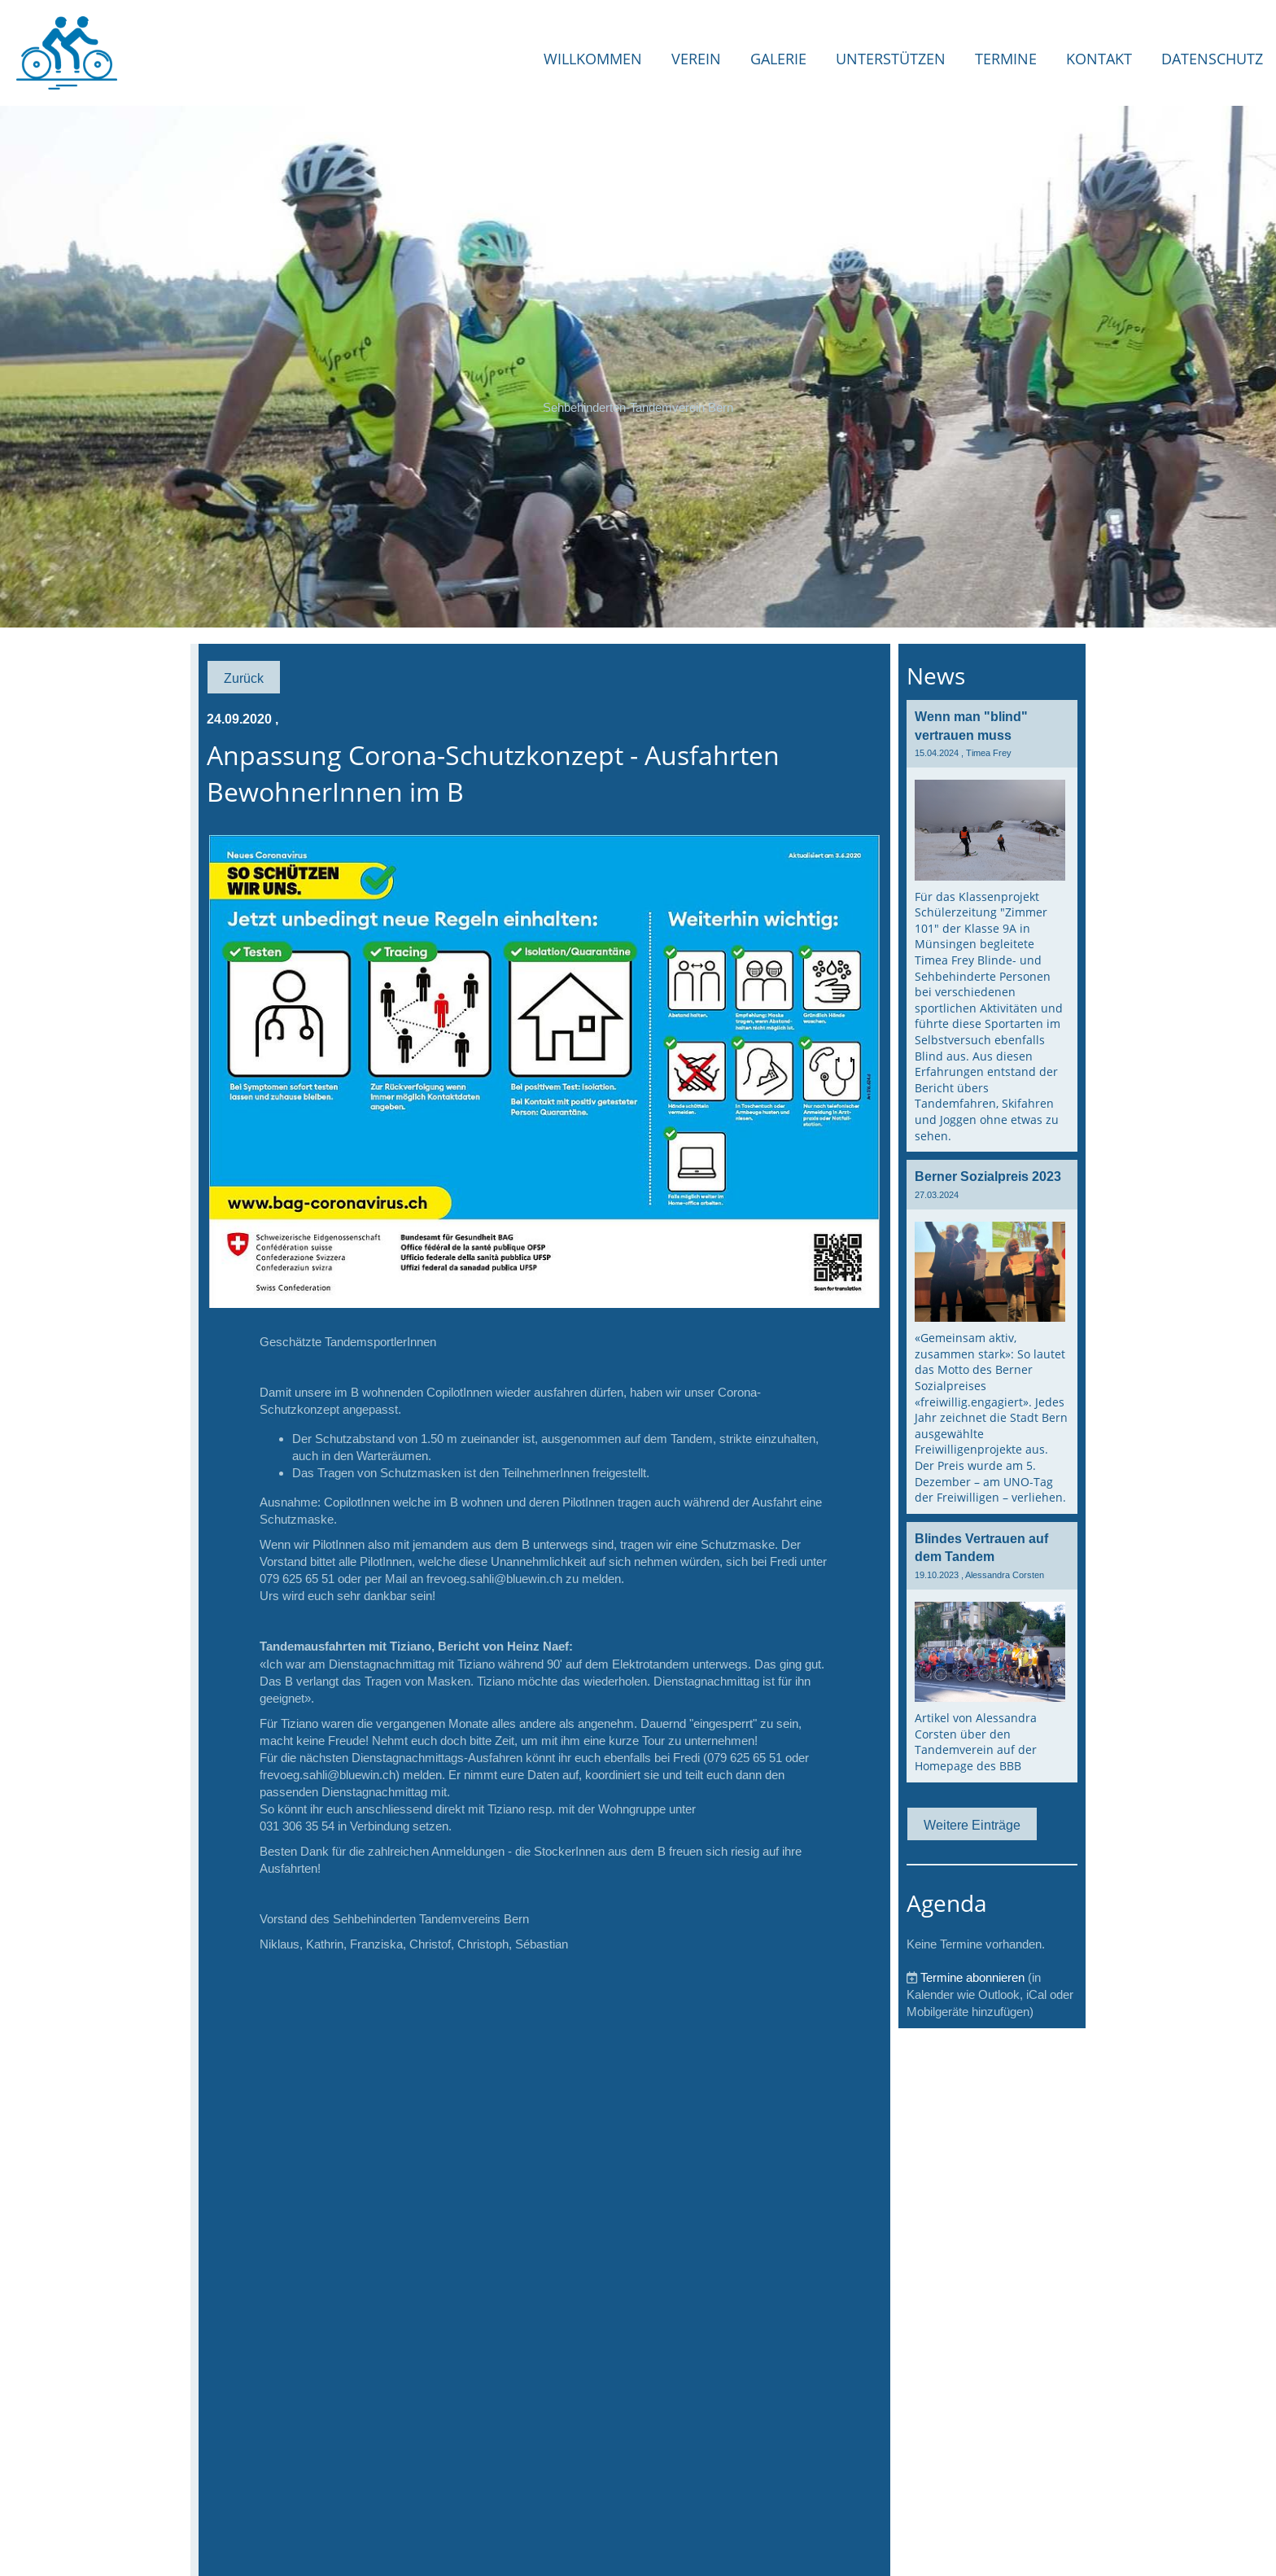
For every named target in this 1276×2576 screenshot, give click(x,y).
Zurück (244, 678)
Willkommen (593, 58)
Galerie (778, 58)
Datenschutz (1212, 58)
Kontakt (1099, 58)
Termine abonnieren (972, 1977)
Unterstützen (891, 58)
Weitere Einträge (972, 1824)
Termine (1006, 58)
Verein (696, 58)
